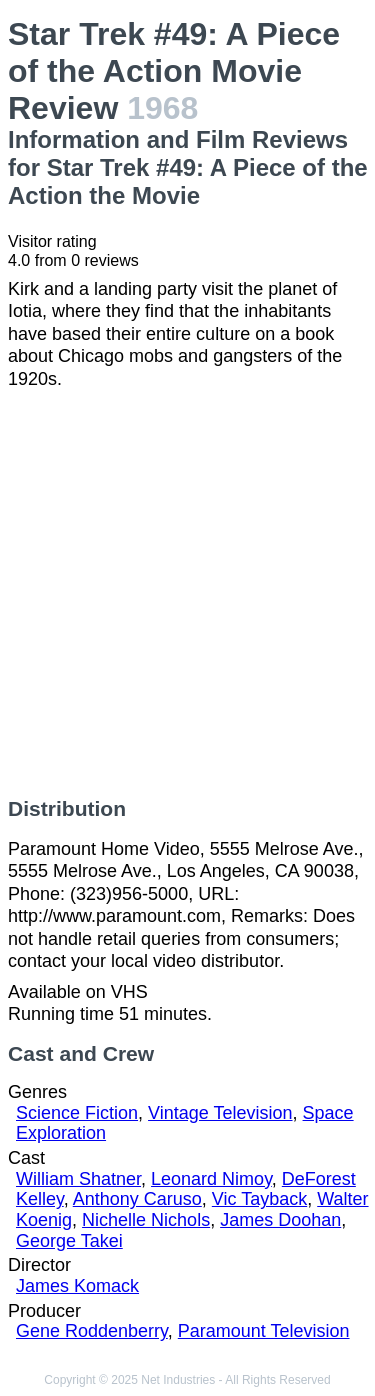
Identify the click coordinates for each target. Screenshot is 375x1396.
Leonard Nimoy (211, 1179)
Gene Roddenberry (92, 1331)
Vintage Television (220, 1113)
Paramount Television (264, 1331)
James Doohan (280, 1220)
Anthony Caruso (137, 1199)
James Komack (77, 1286)
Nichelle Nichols (146, 1220)
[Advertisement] (187, 593)
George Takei (69, 1241)
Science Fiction (77, 1113)
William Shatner (78, 1179)
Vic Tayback (259, 1199)
